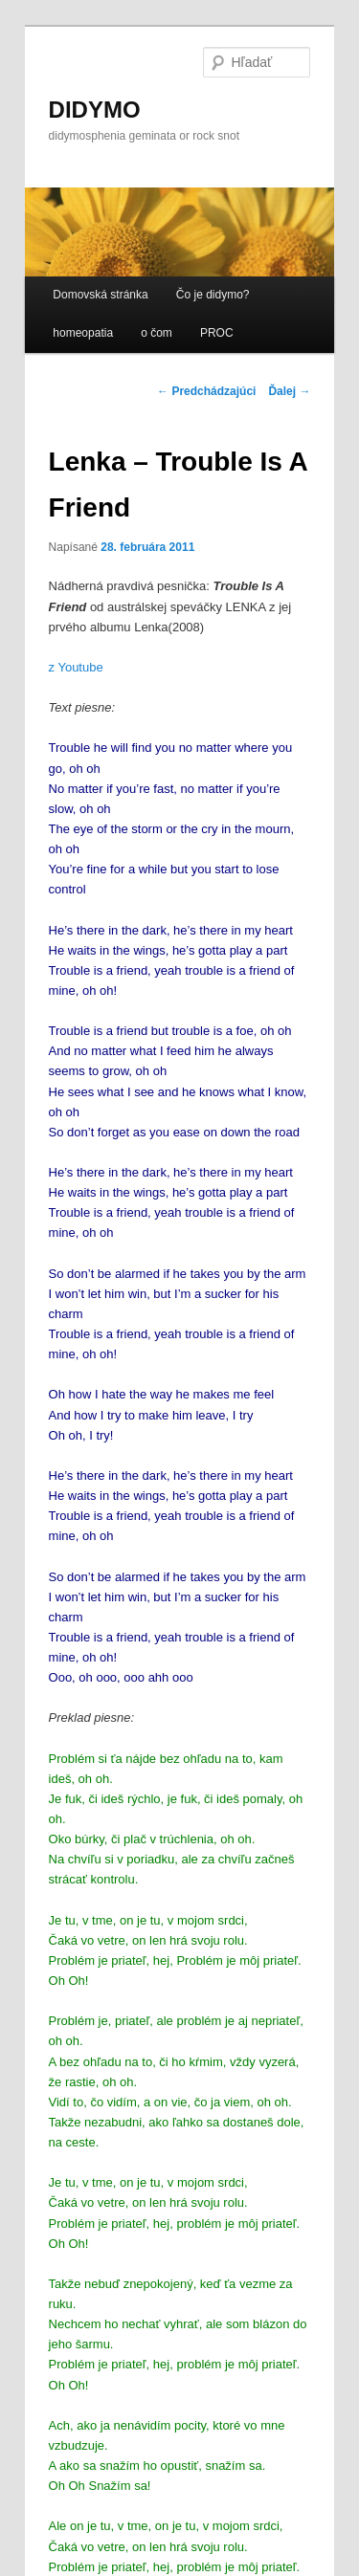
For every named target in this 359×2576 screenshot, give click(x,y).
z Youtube (76, 667)
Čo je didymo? (213, 294)
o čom (156, 333)
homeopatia (83, 333)
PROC (217, 333)
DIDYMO (95, 109)
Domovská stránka (100, 294)
